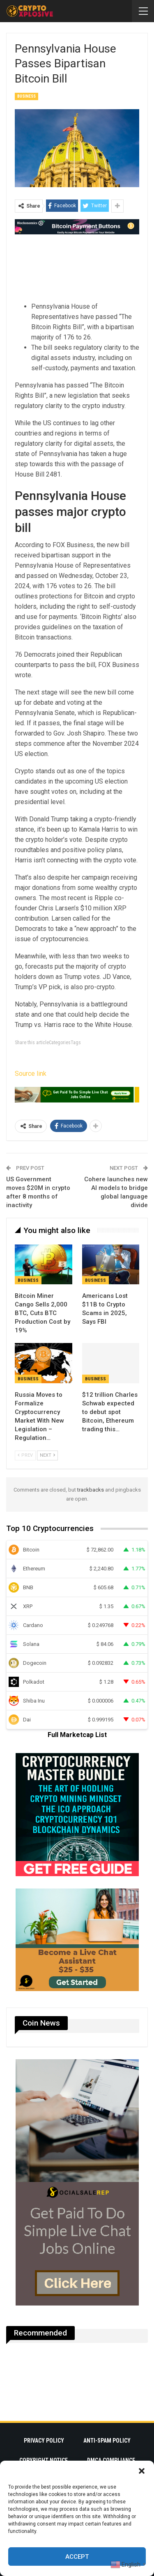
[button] (142, 2471)
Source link (30, 1073)
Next (47, 1455)
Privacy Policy (44, 2440)
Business (26, 96)
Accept (77, 2556)
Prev (25, 1455)
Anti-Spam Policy (107, 2440)
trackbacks (90, 1490)
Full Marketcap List (77, 1735)
